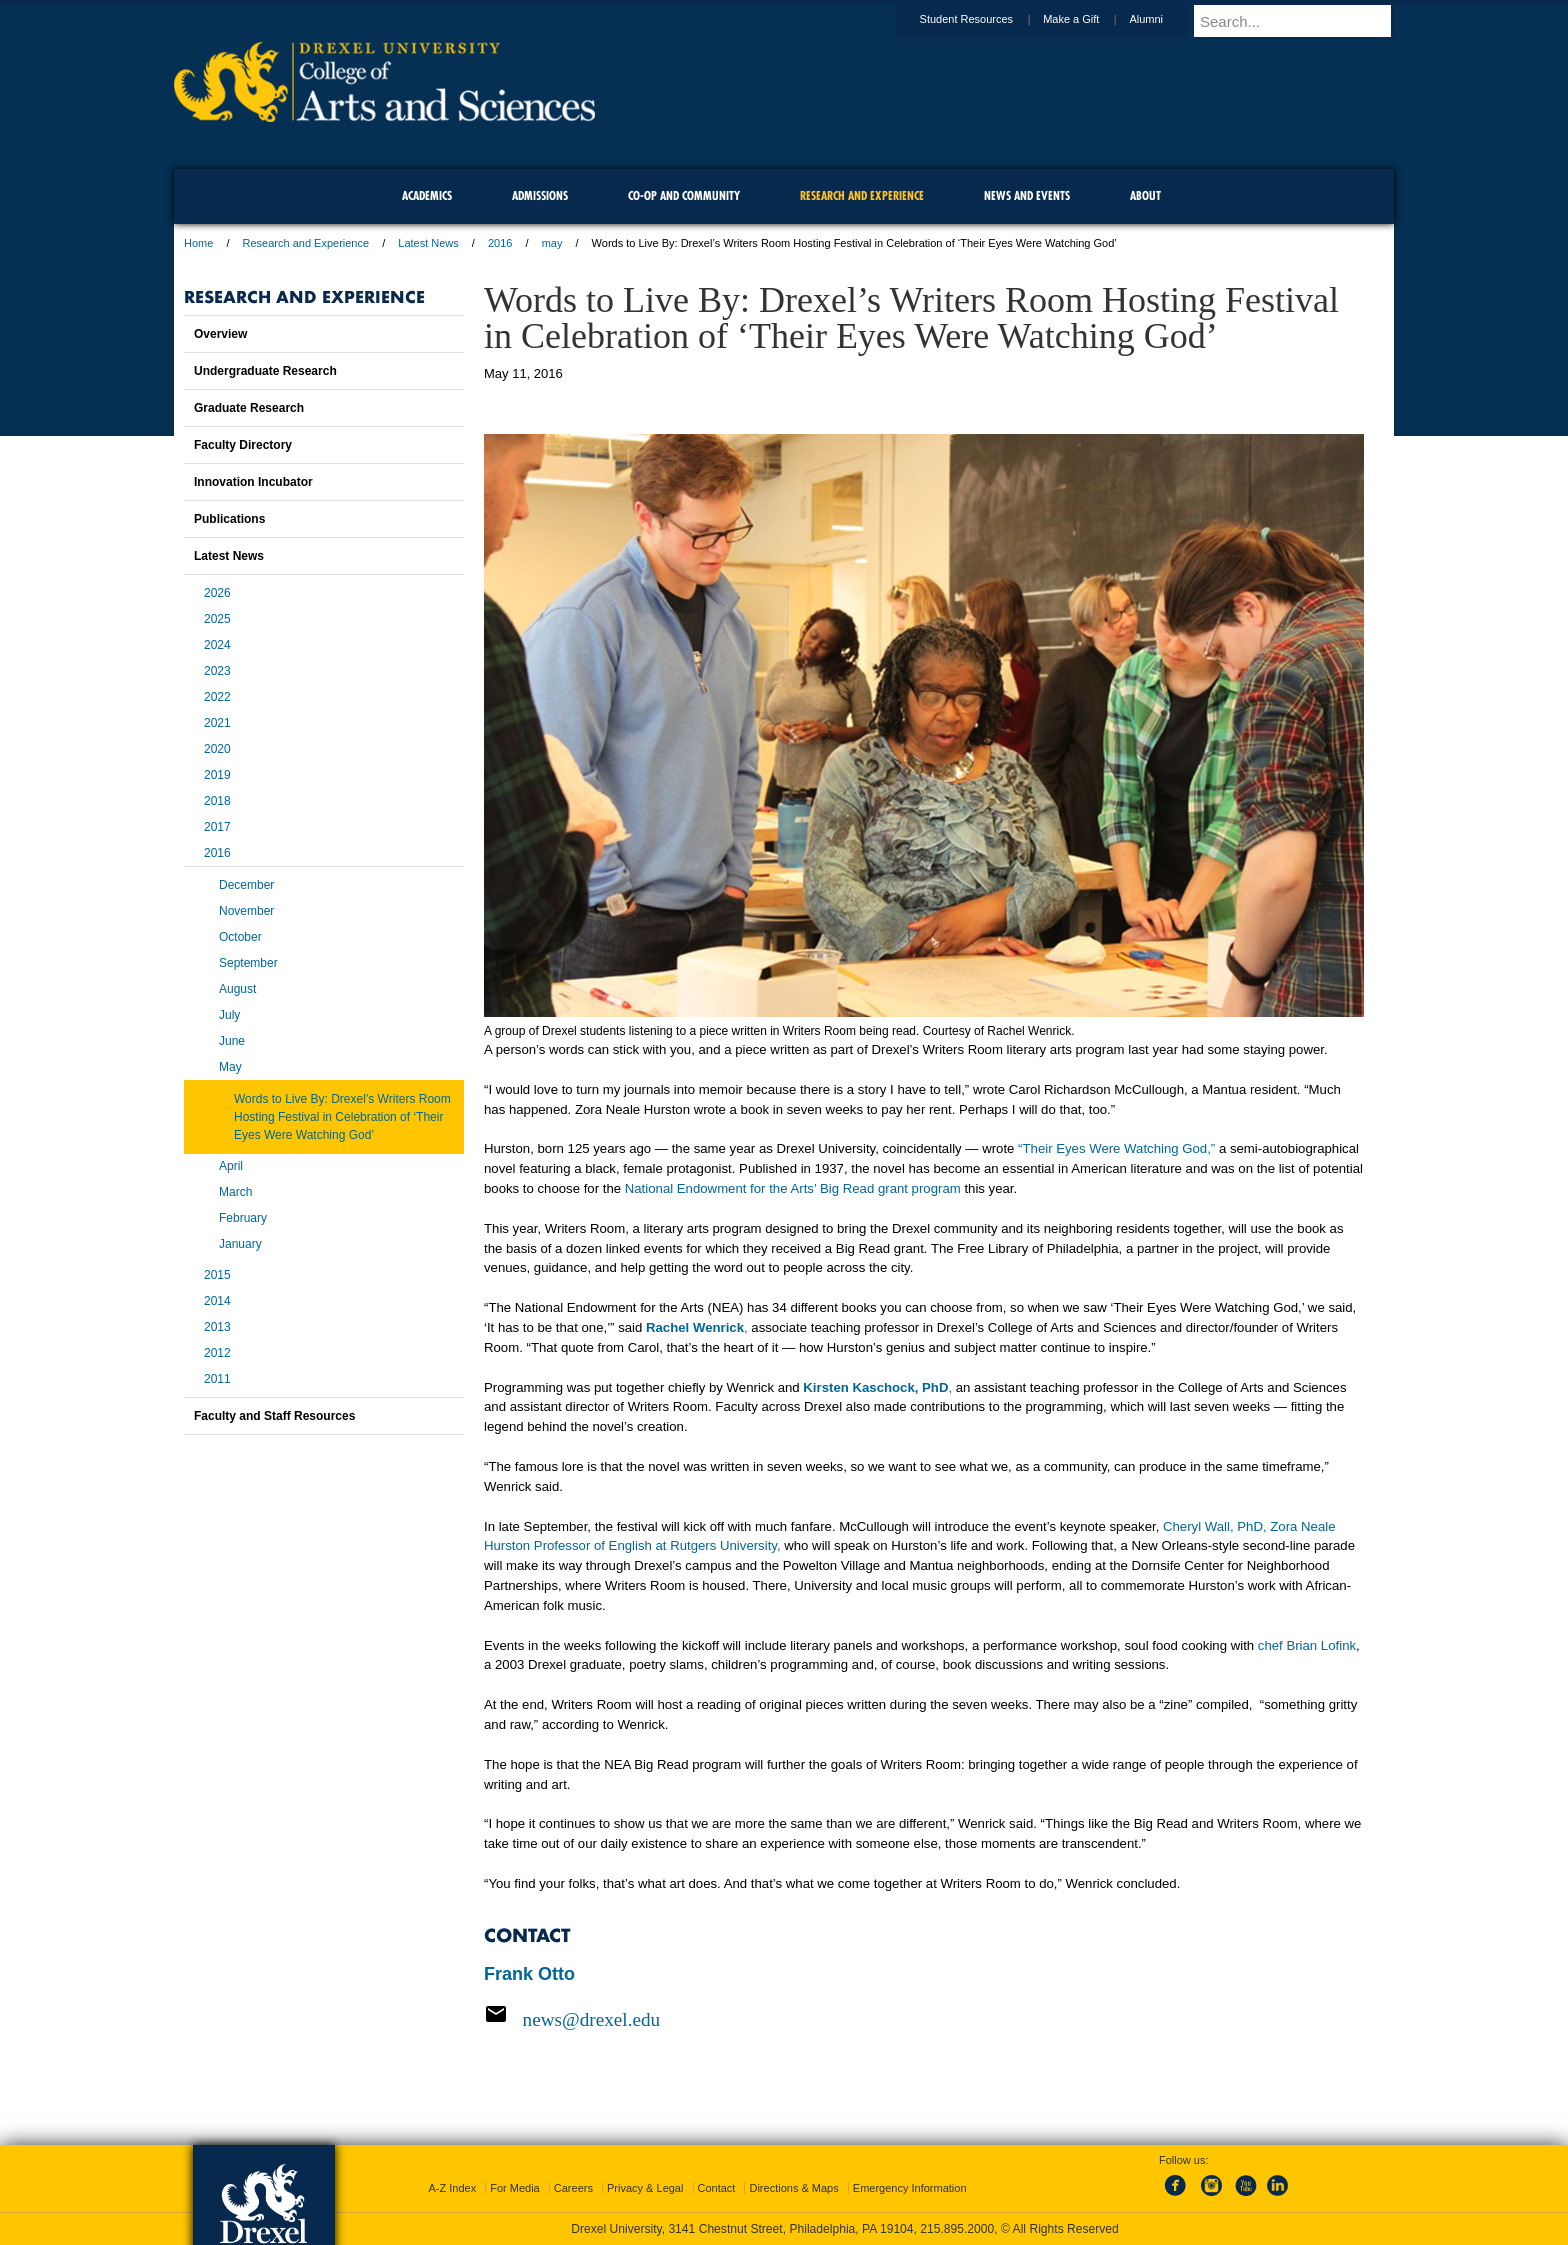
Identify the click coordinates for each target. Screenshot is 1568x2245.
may (552, 243)
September (248, 963)
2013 (217, 1327)
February (243, 1218)
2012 (217, 1353)
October (240, 937)
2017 (217, 827)
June (232, 1041)
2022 (217, 697)
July (229, 1015)
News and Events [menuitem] (1027, 195)
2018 (217, 801)
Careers (573, 2188)
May (230, 1067)
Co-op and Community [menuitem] (684, 195)
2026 (217, 593)
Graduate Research (249, 408)
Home (198, 243)
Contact (717, 2188)
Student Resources (986, 19)
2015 (217, 1275)
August (237, 989)
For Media (515, 2188)
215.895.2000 (957, 2229)
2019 (217, 775)
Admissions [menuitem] (540, 195)
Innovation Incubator (253, 482)
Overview (220, 334)
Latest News (428, 243)
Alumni (1165, 19)
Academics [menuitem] (427, 195)
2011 (217, 1379)
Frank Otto (529, 1974)
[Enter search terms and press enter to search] (1303, 21)
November (246, 911)
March (235, 1192)
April (231, 1166)
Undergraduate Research (265, 371)
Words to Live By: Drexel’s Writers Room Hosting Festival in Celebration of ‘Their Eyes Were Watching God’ (342, 1117)
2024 (217, 645)
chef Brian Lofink (1307, 1645)
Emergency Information (910, 2188)
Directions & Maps (793, 2188)
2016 (500, 243)
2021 (217, 723)
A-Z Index (452, 2188)
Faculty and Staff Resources (274, 1416)
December (246, 885)
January (240, 1244)
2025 (217, 619)
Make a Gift (1090, 19)
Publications (229, 519)
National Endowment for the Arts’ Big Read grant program (793, 1188)
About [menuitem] (1145, 195)
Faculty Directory (243, 445)
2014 (217, 1301)
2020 (217, 749)
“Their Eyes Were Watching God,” (1116, 1148)
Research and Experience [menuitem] (862, 195)
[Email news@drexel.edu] (924, 2019)
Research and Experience (306, 243)
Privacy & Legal (645, 2188)
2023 (217, 671)
